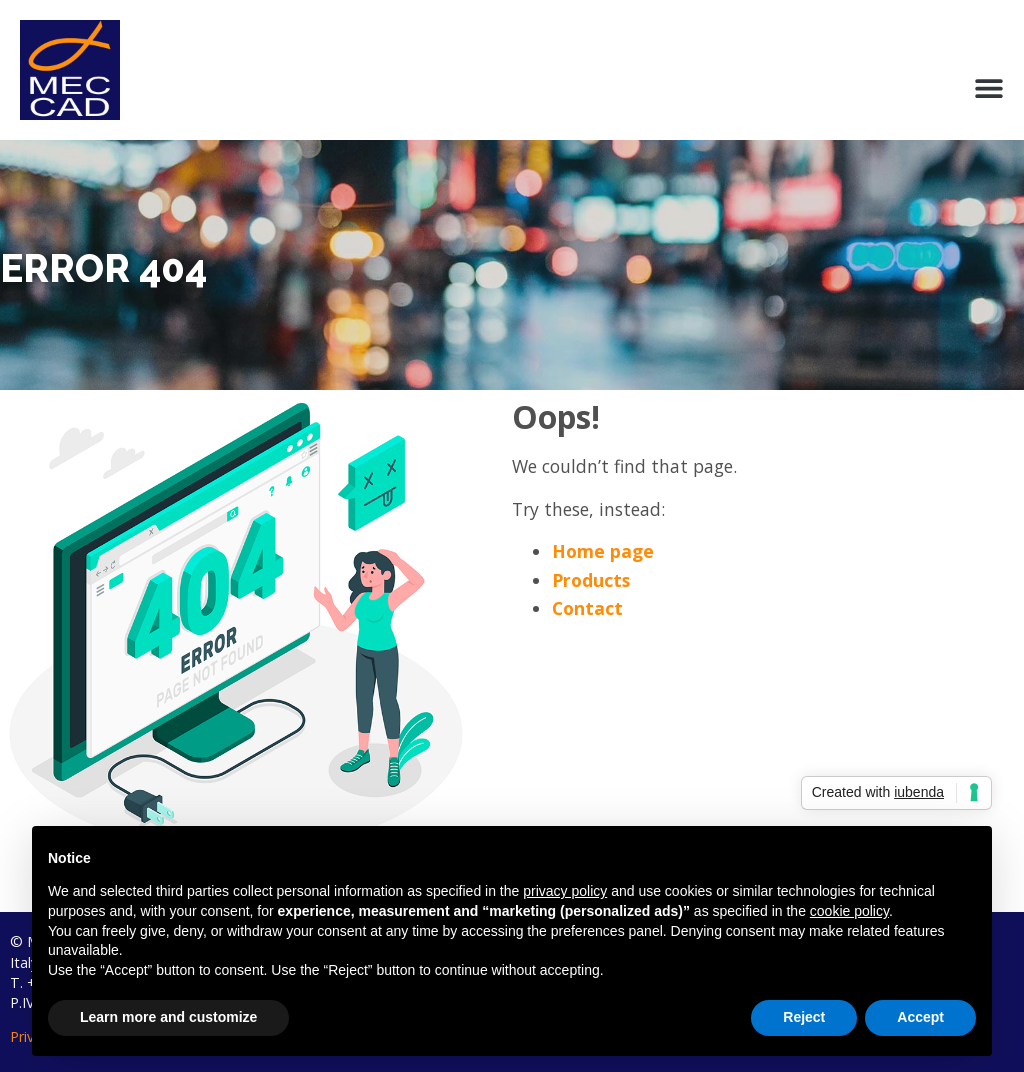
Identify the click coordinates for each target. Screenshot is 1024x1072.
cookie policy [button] (849, 911)
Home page (603, 551)
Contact (587, 608)
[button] (989, 88)
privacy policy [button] (565, 891)
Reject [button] (804, 1017)
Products (591, 580)
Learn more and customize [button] (168, 1017)
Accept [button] (920, 1017)
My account (897, 48)
